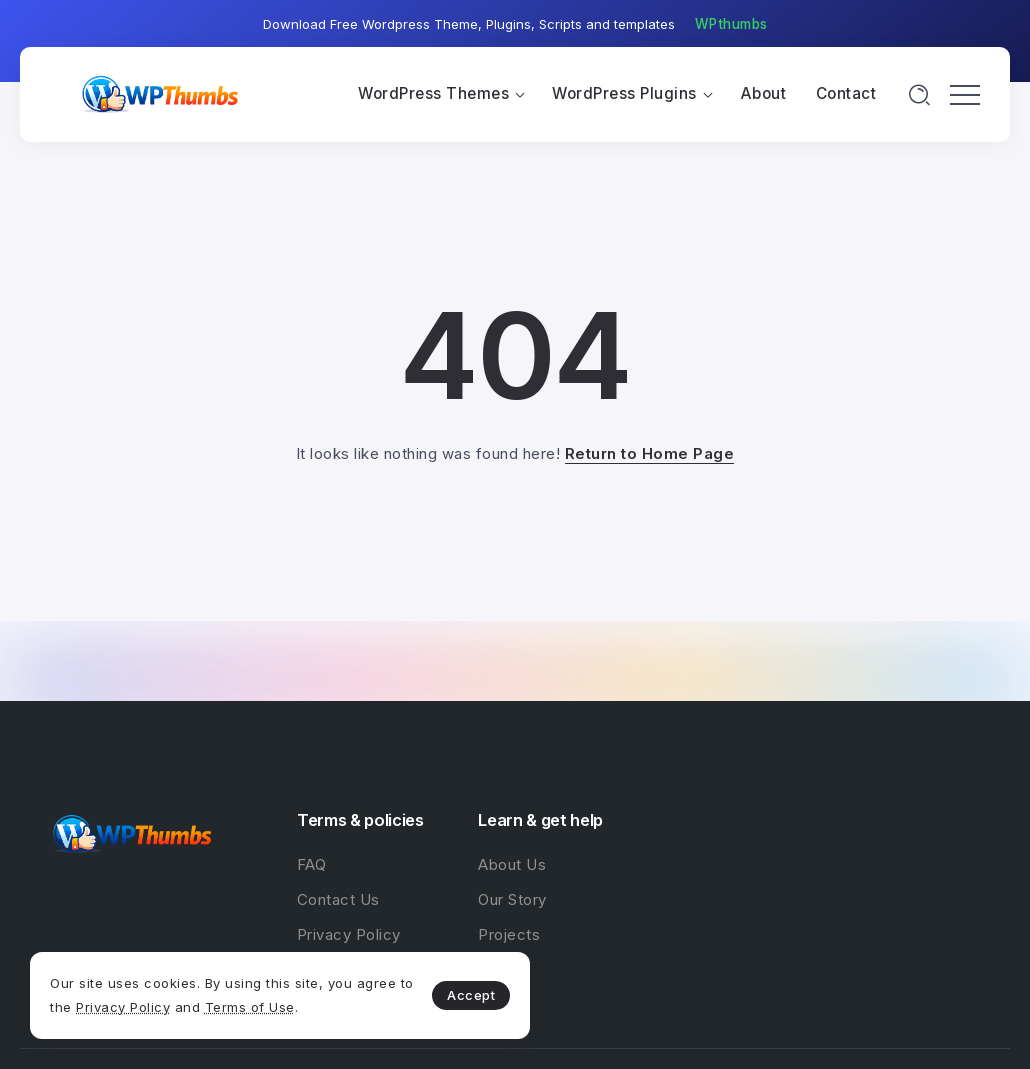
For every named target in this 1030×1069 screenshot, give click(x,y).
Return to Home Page (650, 453)
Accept (471, 995)
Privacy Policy (123, 1007)
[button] (731, 25)
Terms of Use (250, 1007)
